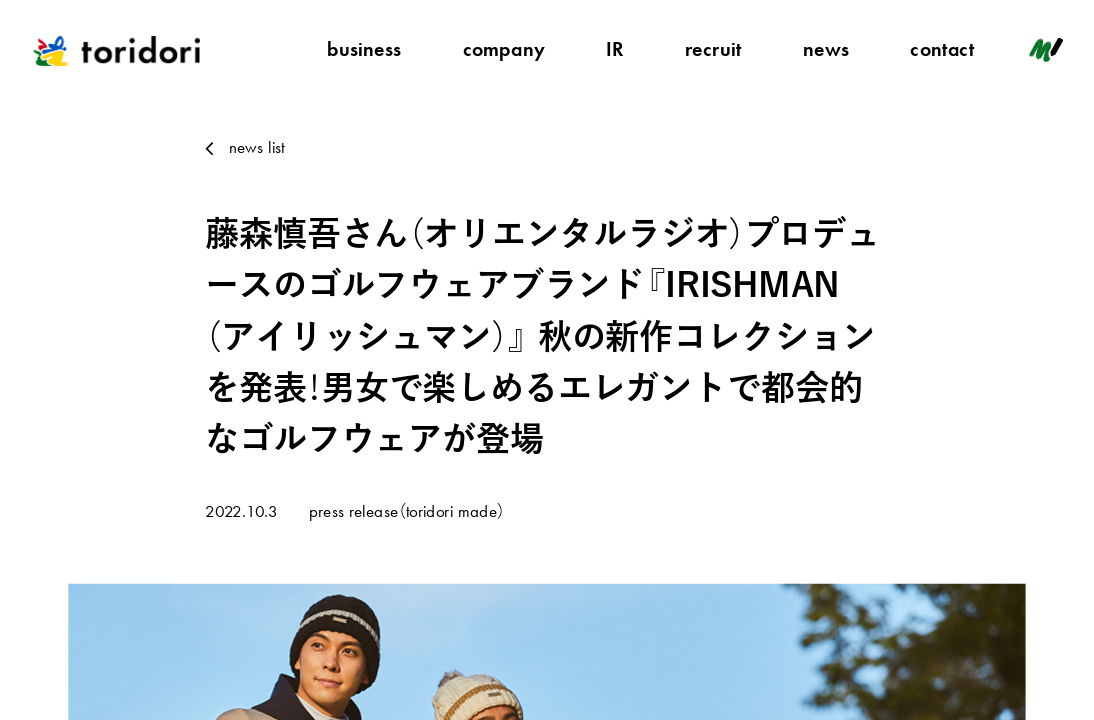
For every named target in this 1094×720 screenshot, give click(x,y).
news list (257, 147)
